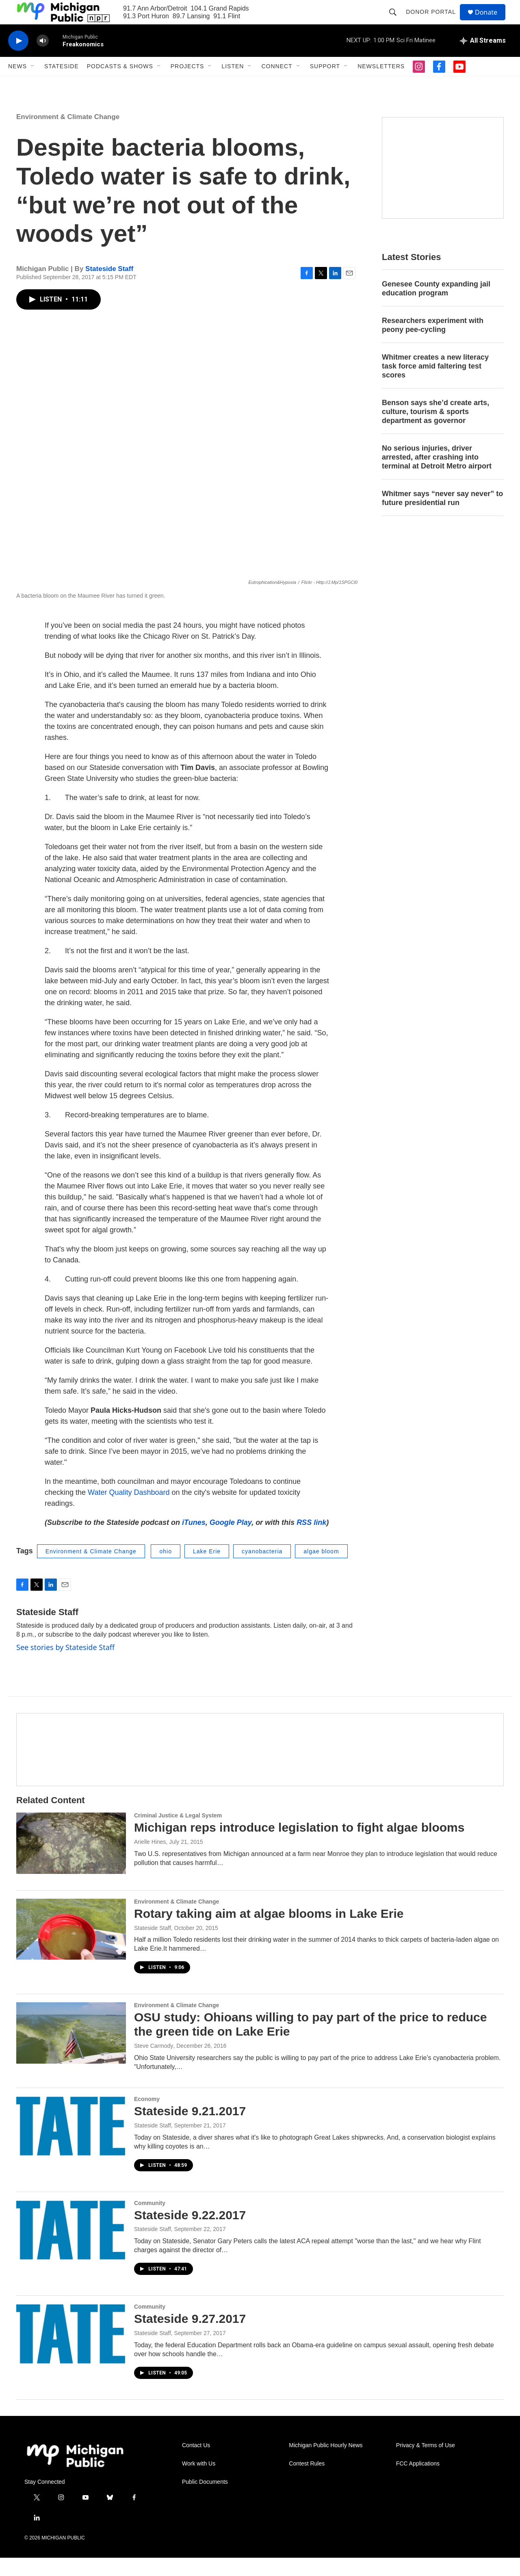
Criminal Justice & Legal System (178, 1833)
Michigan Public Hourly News (325, 2464)
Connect (276, 84)
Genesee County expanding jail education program (436, 306)
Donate (491, 21)
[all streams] (483, 59)
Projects (187, 84)
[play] (18, 59)
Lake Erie (207, 1569)
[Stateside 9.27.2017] (71, 2352)
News (17, 84)
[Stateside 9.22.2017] (71, 2248)
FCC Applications (418, 2482)
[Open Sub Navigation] (33, 84)
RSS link (311, 1541)
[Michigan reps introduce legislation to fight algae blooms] (71, 1861)
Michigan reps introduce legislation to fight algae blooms (299, 1845)
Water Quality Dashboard (128, 1511)
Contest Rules (307, 2482)
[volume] (43, 59)
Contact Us (196, 2464)
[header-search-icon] (396, 21)
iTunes (194, 1541)
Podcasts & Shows (120, 84)
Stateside (61, 84)
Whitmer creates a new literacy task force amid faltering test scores (435, 384)
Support (325, 84)
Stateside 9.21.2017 (190, 2129)
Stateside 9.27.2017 (190, 2337)
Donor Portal (434, 21)
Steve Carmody (153, 2064)
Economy (147, 2117)
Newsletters (381, 84)
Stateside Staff (109, 287)
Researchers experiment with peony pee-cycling (432, 343)
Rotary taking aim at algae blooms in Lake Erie (269, 1932)
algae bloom (321, 1569)
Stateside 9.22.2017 (190, 2233)
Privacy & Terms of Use (425, 2464)
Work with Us (198, 2482)
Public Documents (205, 2500)
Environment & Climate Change (67, 135)
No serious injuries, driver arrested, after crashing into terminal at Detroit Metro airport (437, 475)
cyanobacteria (262, 1569)
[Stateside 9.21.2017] (71, 2144)
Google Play (230, 1541)
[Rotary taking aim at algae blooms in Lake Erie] (71, 1947)
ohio (165, 1569)
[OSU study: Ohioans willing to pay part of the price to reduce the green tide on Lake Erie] (71, 2051)
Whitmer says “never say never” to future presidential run (442, 516)
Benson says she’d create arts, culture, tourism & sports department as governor (435, 430)
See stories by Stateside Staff (65, 1665)
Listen (232, 84)
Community (149, 2221)
